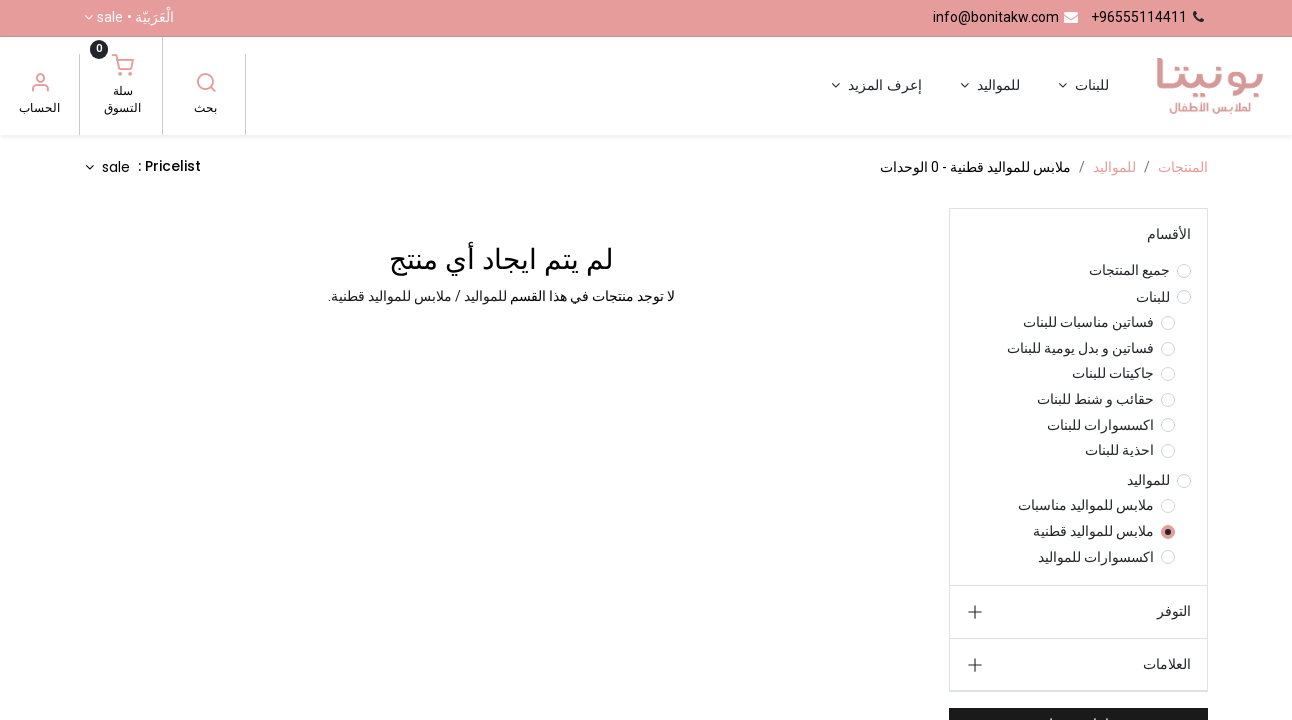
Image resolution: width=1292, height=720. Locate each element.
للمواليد (1114, 167)
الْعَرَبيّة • (135, 18)
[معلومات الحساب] (40, 85)
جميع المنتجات (1129, 270)
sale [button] (114, 167)
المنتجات (1183, 167)
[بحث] (206, 85)
